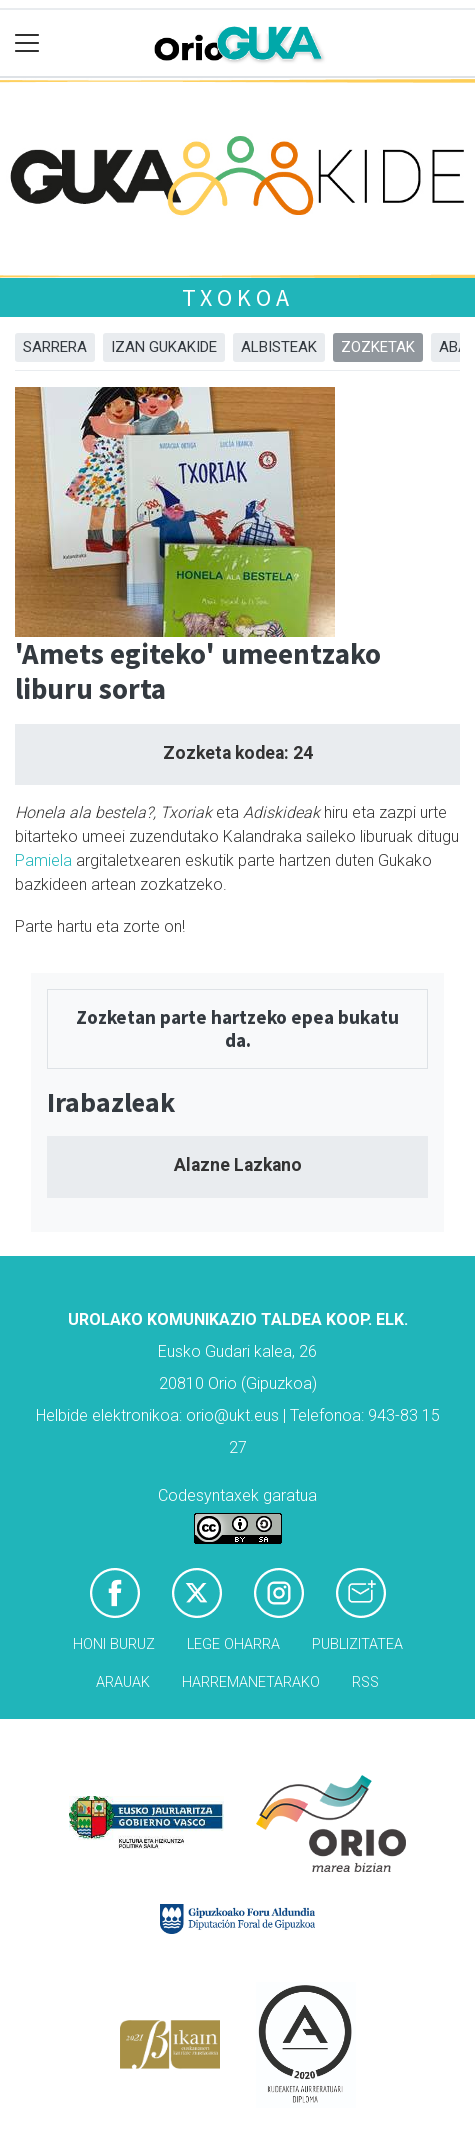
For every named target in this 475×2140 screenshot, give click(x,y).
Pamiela (43, 860)
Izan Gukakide (164, 347)
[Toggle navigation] (27, 43)
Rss (365, 1682)
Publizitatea (357, 1644)
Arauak (123, 1682)
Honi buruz (114, 1644)
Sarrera (55, 347)
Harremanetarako (251, 1682)
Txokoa (238, 297)
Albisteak (279, 347)
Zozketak (378, 347)
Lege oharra (233, 1644)
